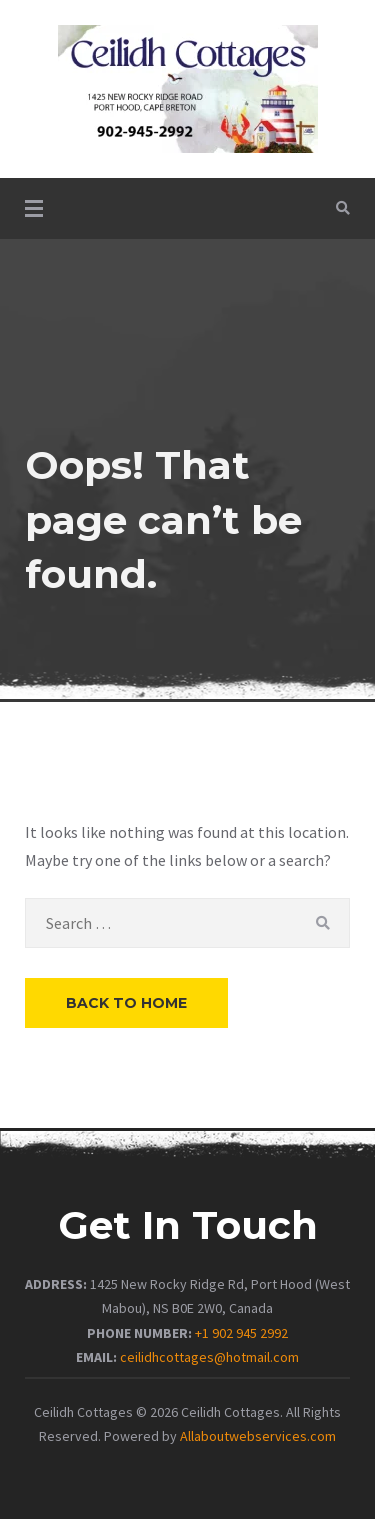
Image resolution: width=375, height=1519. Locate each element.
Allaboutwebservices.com (258, 1436)
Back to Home (126, 1003)
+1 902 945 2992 (241, 1333)
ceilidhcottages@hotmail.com (209, 1357)
